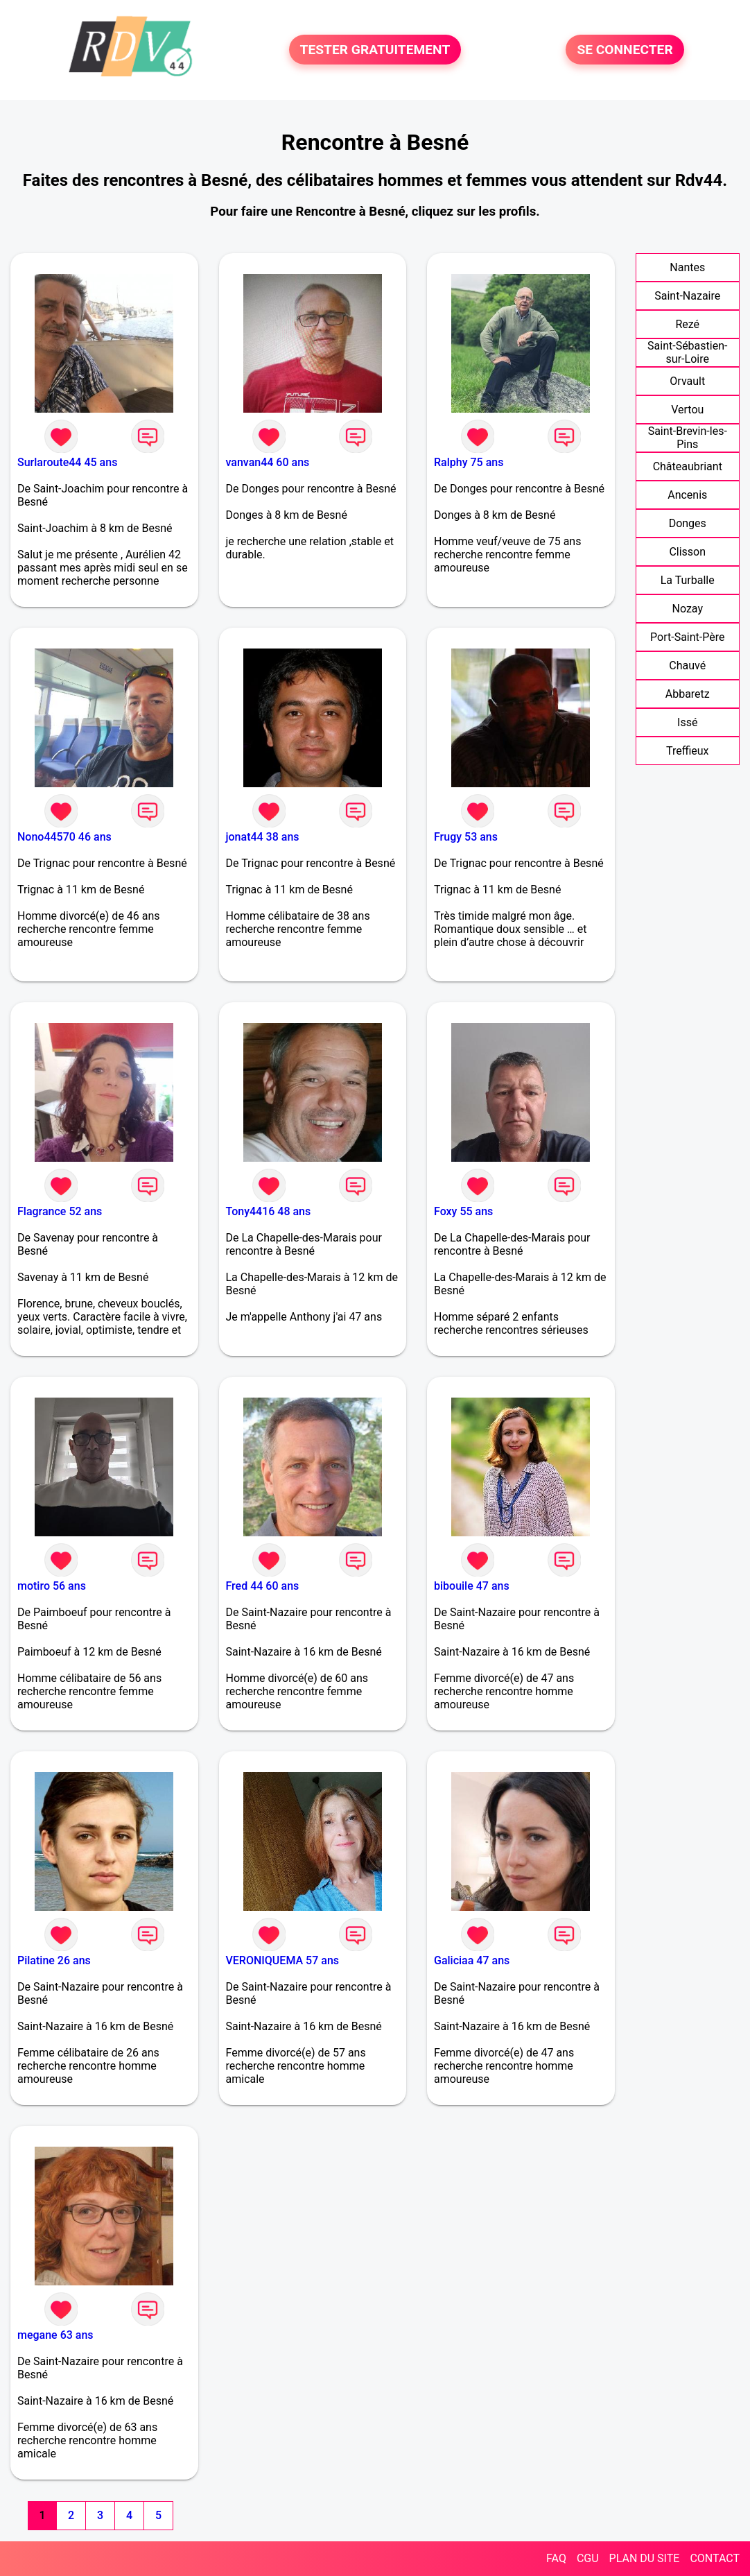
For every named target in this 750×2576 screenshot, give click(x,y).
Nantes (687, 267)
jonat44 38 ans (262, 836)
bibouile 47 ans (471, 1585)
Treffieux (687, 750)
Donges (687, 523)
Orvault (687, 381)
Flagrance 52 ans (59, 1211)
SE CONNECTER (624, 50)
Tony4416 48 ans (268, 1211)
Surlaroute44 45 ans (67, 462)
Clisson (687, 551)
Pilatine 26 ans (54, 1960)
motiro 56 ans (51, 1585)
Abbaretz (687, 694)
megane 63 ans (55, 2335)
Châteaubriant (687, 466)
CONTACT (715, 2558)
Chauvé (687, 665)
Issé (687, 722)
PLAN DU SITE (644, 2558)
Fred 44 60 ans (262, 1585)
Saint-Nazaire (687, 295)
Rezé (687, 324)
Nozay (687, 608)
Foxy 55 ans (463, 1211)
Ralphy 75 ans (468, 462)
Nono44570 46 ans (64, 836)
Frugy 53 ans (466, 836)
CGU (588, 2558)
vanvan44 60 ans (268, 462)
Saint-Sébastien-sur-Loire (687, 352)
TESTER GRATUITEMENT (375, 50)
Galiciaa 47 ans (471, 1960)
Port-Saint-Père (687, 637)
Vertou (687, 409)
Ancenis (687, 494)
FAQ (556, 2558)
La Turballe (688, 580)
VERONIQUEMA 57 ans (283, 1960)
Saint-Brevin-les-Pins (687, 437)
